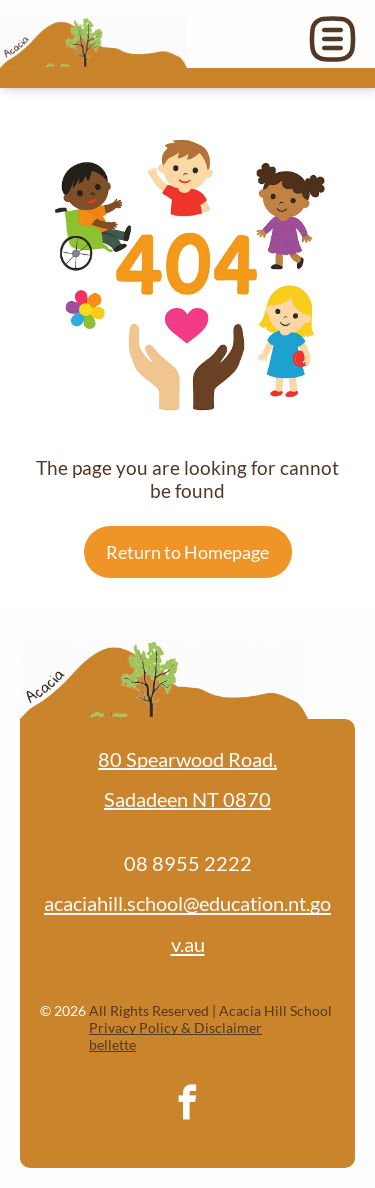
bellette (112, 1044)
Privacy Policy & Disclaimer (175, 1027)
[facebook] (188, 1105)
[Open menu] (332, 39)
